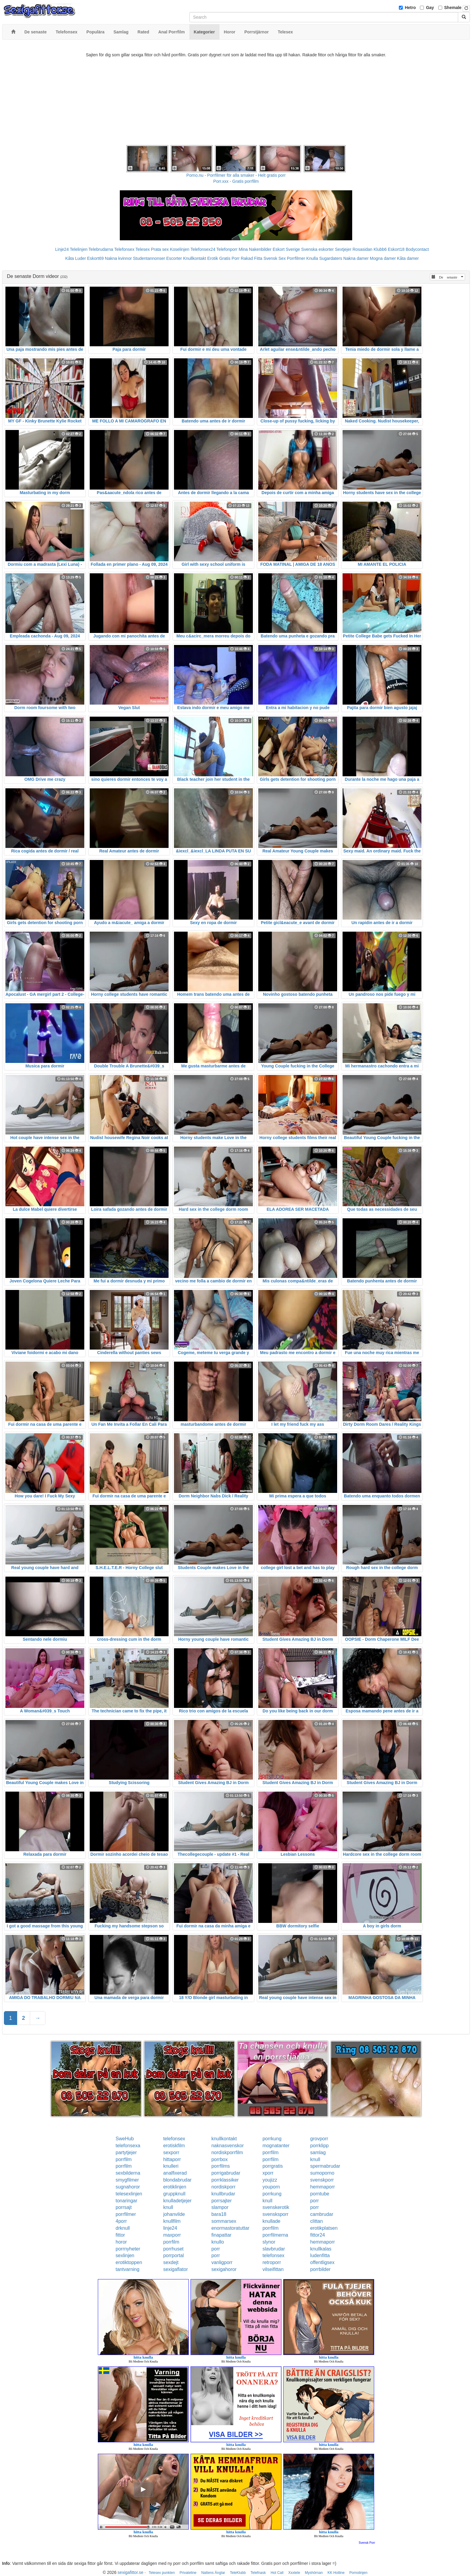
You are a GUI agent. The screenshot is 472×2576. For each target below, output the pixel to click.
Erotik (212, 258)
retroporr (271, 2262)
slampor (219, 2207)
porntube (319, 2193)
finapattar (221, 2235)
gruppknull (174, 2193)
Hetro (410, 7)
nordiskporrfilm (227, 2152)
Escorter (174, 258)
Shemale (453, 7)
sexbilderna (128, 2173)
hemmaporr (322, 2186)
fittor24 (317, 2235)
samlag (318, 2152)
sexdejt (171, 2262)
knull (315, 2159)
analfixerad (175, 2173)
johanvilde (174, 2214)
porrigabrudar (225, 2173)
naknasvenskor (227, 2145)
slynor (268, 2241)
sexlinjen (125, 2255)
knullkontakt (224, 2138)
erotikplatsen (324, 2228)
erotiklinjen (174, 2186)
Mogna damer (383, 258)
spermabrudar (325, 2166)
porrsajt (124, 2207)
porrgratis (272, 2166)
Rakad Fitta (251, 258)
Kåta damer (408, 258)
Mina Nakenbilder (255, 249)
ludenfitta (320, 2255)
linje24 (170, 2228)
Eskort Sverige (286, 249)
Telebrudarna (100, 249)
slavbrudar (273, 2248)
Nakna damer (356, 258)
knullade (271, 2221)
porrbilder (320, 2269)
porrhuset (173, 2248)
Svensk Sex (274, 258)
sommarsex (223, 2221)
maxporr (172, 2235)
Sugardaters (330, 258)
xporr (267, 2173)
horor (121, 2241)
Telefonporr (227, 249)
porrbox (219, 2159)
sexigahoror (224, 2269)
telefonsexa (128, 2145)
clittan (316, 2221)
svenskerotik (275, 2207)
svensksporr (275, 2214)
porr (314, 2200)
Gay (430, 7)
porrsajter (221, 2200)
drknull (123, 2228)
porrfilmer (126, 2214)
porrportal (173, 2255)
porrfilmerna (275, 2235)
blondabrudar (177, 2179)
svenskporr (322, 2179)
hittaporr (172, 2159)
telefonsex (174, 2138)
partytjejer (126, 2152)
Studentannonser (149, 258)
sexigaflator (175, 2269)
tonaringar (126, 2200)
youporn (271, 2186)
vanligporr (221, 2262)
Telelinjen (78, 249)
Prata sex (160, 249)
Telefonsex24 (203, 249)
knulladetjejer (177, 2200)
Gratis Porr (229, 258)
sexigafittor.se (131, 2572)
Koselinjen (179, 249)
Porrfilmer (296, 258)
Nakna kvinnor (118, 258)
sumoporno (322, 2173)
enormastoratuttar (230, 2228)
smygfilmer (127, 2179)
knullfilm (172, 2221)
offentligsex (322, 2262)
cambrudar (321, 2214)
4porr (121, 2221)
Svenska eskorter (317, 249)
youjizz (269, 2179)
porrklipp (319, 2145)
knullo (217, 2241)
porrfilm (270, 2152)
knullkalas (320, 2248)
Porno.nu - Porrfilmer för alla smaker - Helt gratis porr (236, 175)
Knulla (312, 258)
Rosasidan (362, 249)
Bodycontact (417, 249)
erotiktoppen (129, 2262)
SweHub (125, 2138)
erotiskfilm (174, 2145)
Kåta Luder (75, 258)
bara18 (218, 2214)
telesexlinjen (129, 2193)
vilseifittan (273, 2269)
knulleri (171, 2166)
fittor (120, 2235)
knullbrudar (223, 2193)
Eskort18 (396, 249)
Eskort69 (95, 258)
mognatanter (276, 2145)
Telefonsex (124, 249)
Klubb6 (380, 249)
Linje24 (62, 249)
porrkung (271, 2138)
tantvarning (127, 2269)
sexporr (171, 2152)
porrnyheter (128, 2248)
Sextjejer (343, 249)
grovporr (319, 2138)
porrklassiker (225, 2179)
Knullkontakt (194, 258)
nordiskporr (223, 2186)
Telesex (142, 249)
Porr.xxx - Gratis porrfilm (236, 181)
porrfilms (220, 2166)
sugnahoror (128, 2186)
